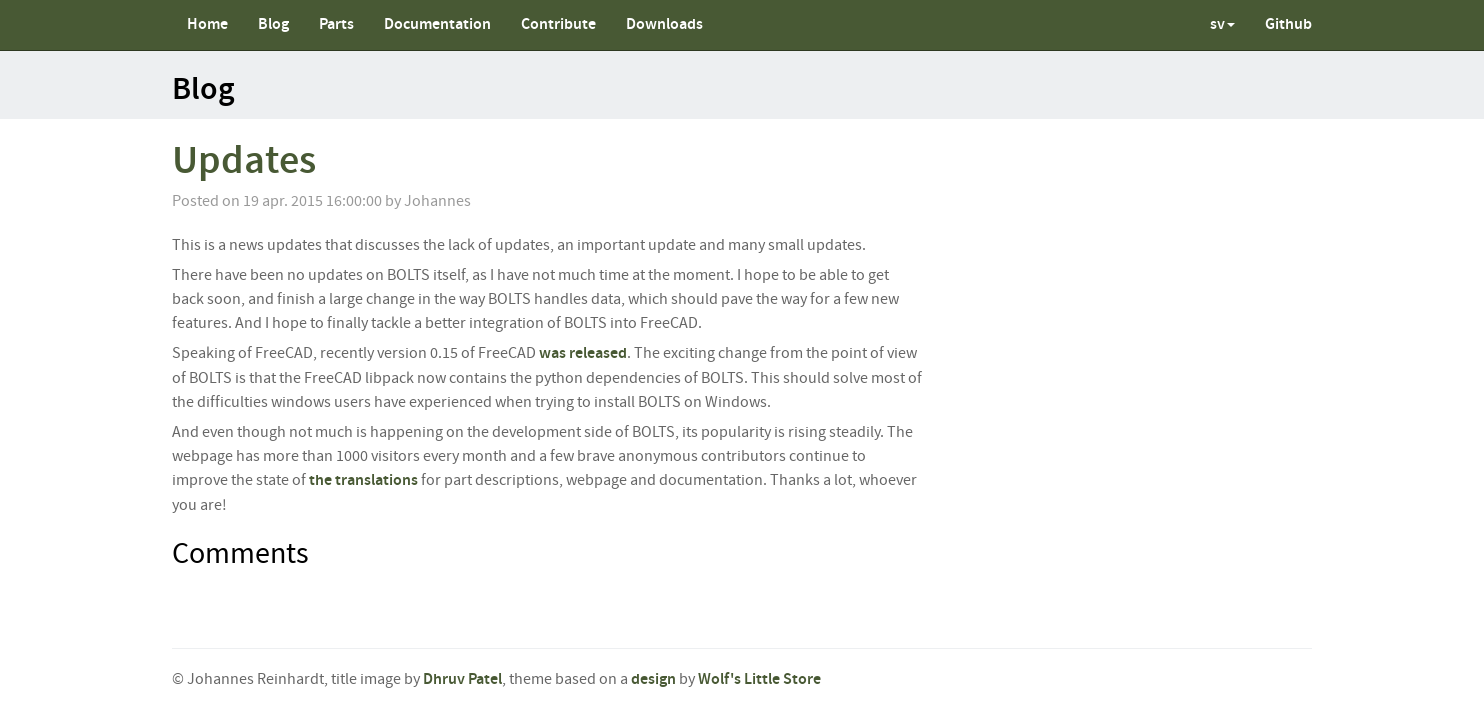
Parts (336, 24)
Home (207, 24)
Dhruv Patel (462, 679)
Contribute (558, 24)
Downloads (664, 24)
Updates (244, 161)
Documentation (437, 24)
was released (583, 353)
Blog (273, 24)
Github (1288, 24)
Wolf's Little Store (759, 679)
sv (1222, 24)
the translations (363, 480)
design (653, 679)
